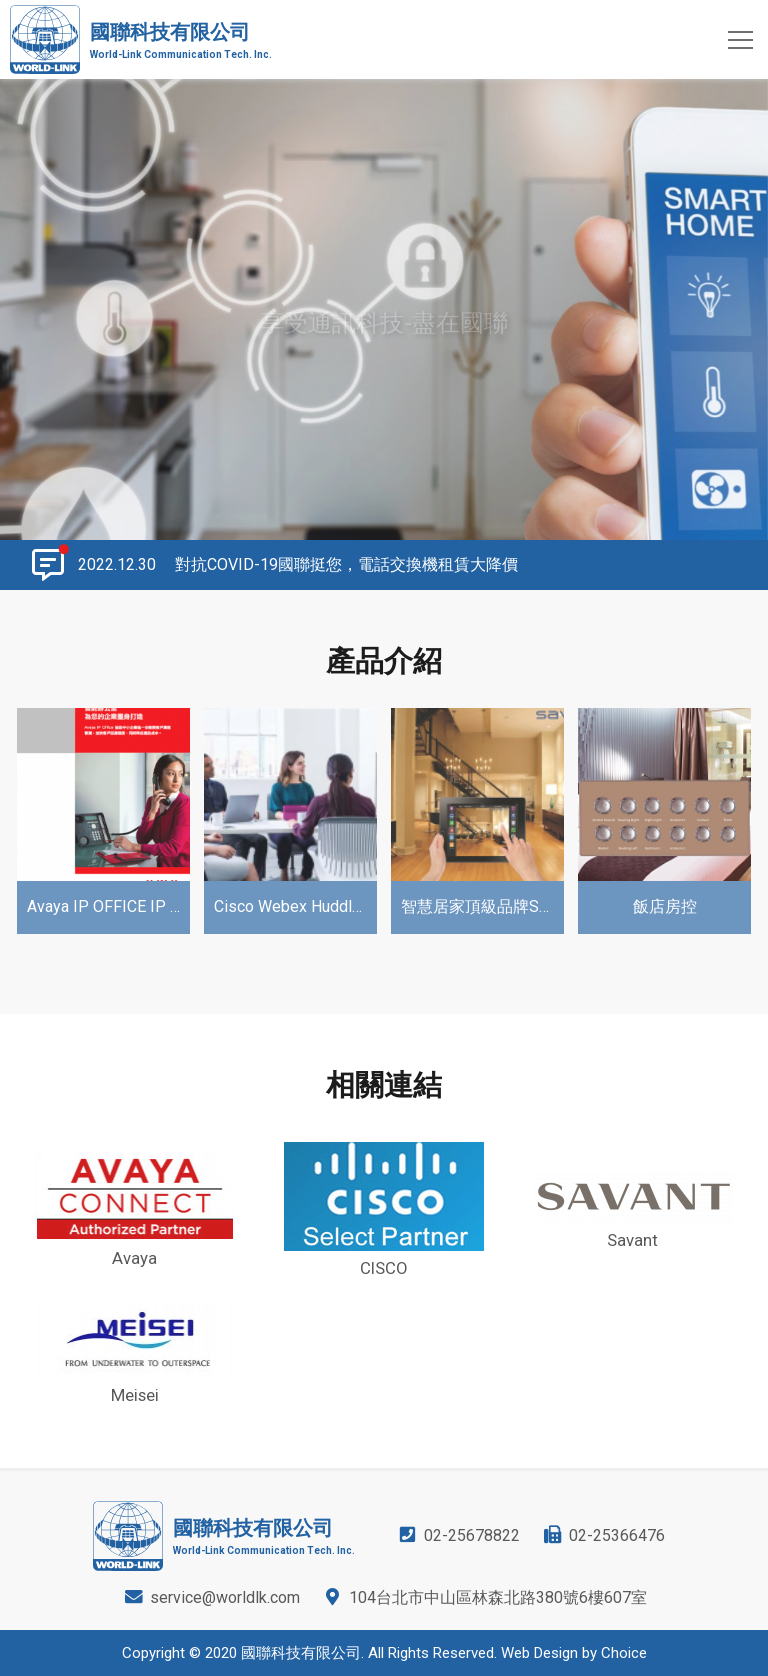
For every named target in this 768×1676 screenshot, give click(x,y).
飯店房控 (665, 906)
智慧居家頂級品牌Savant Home (482, 906)
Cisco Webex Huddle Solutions (295, 906)
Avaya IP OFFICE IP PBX (108, 906)
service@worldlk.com (225, 1597)
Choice (624, 1653)
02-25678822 (472, 1535)
